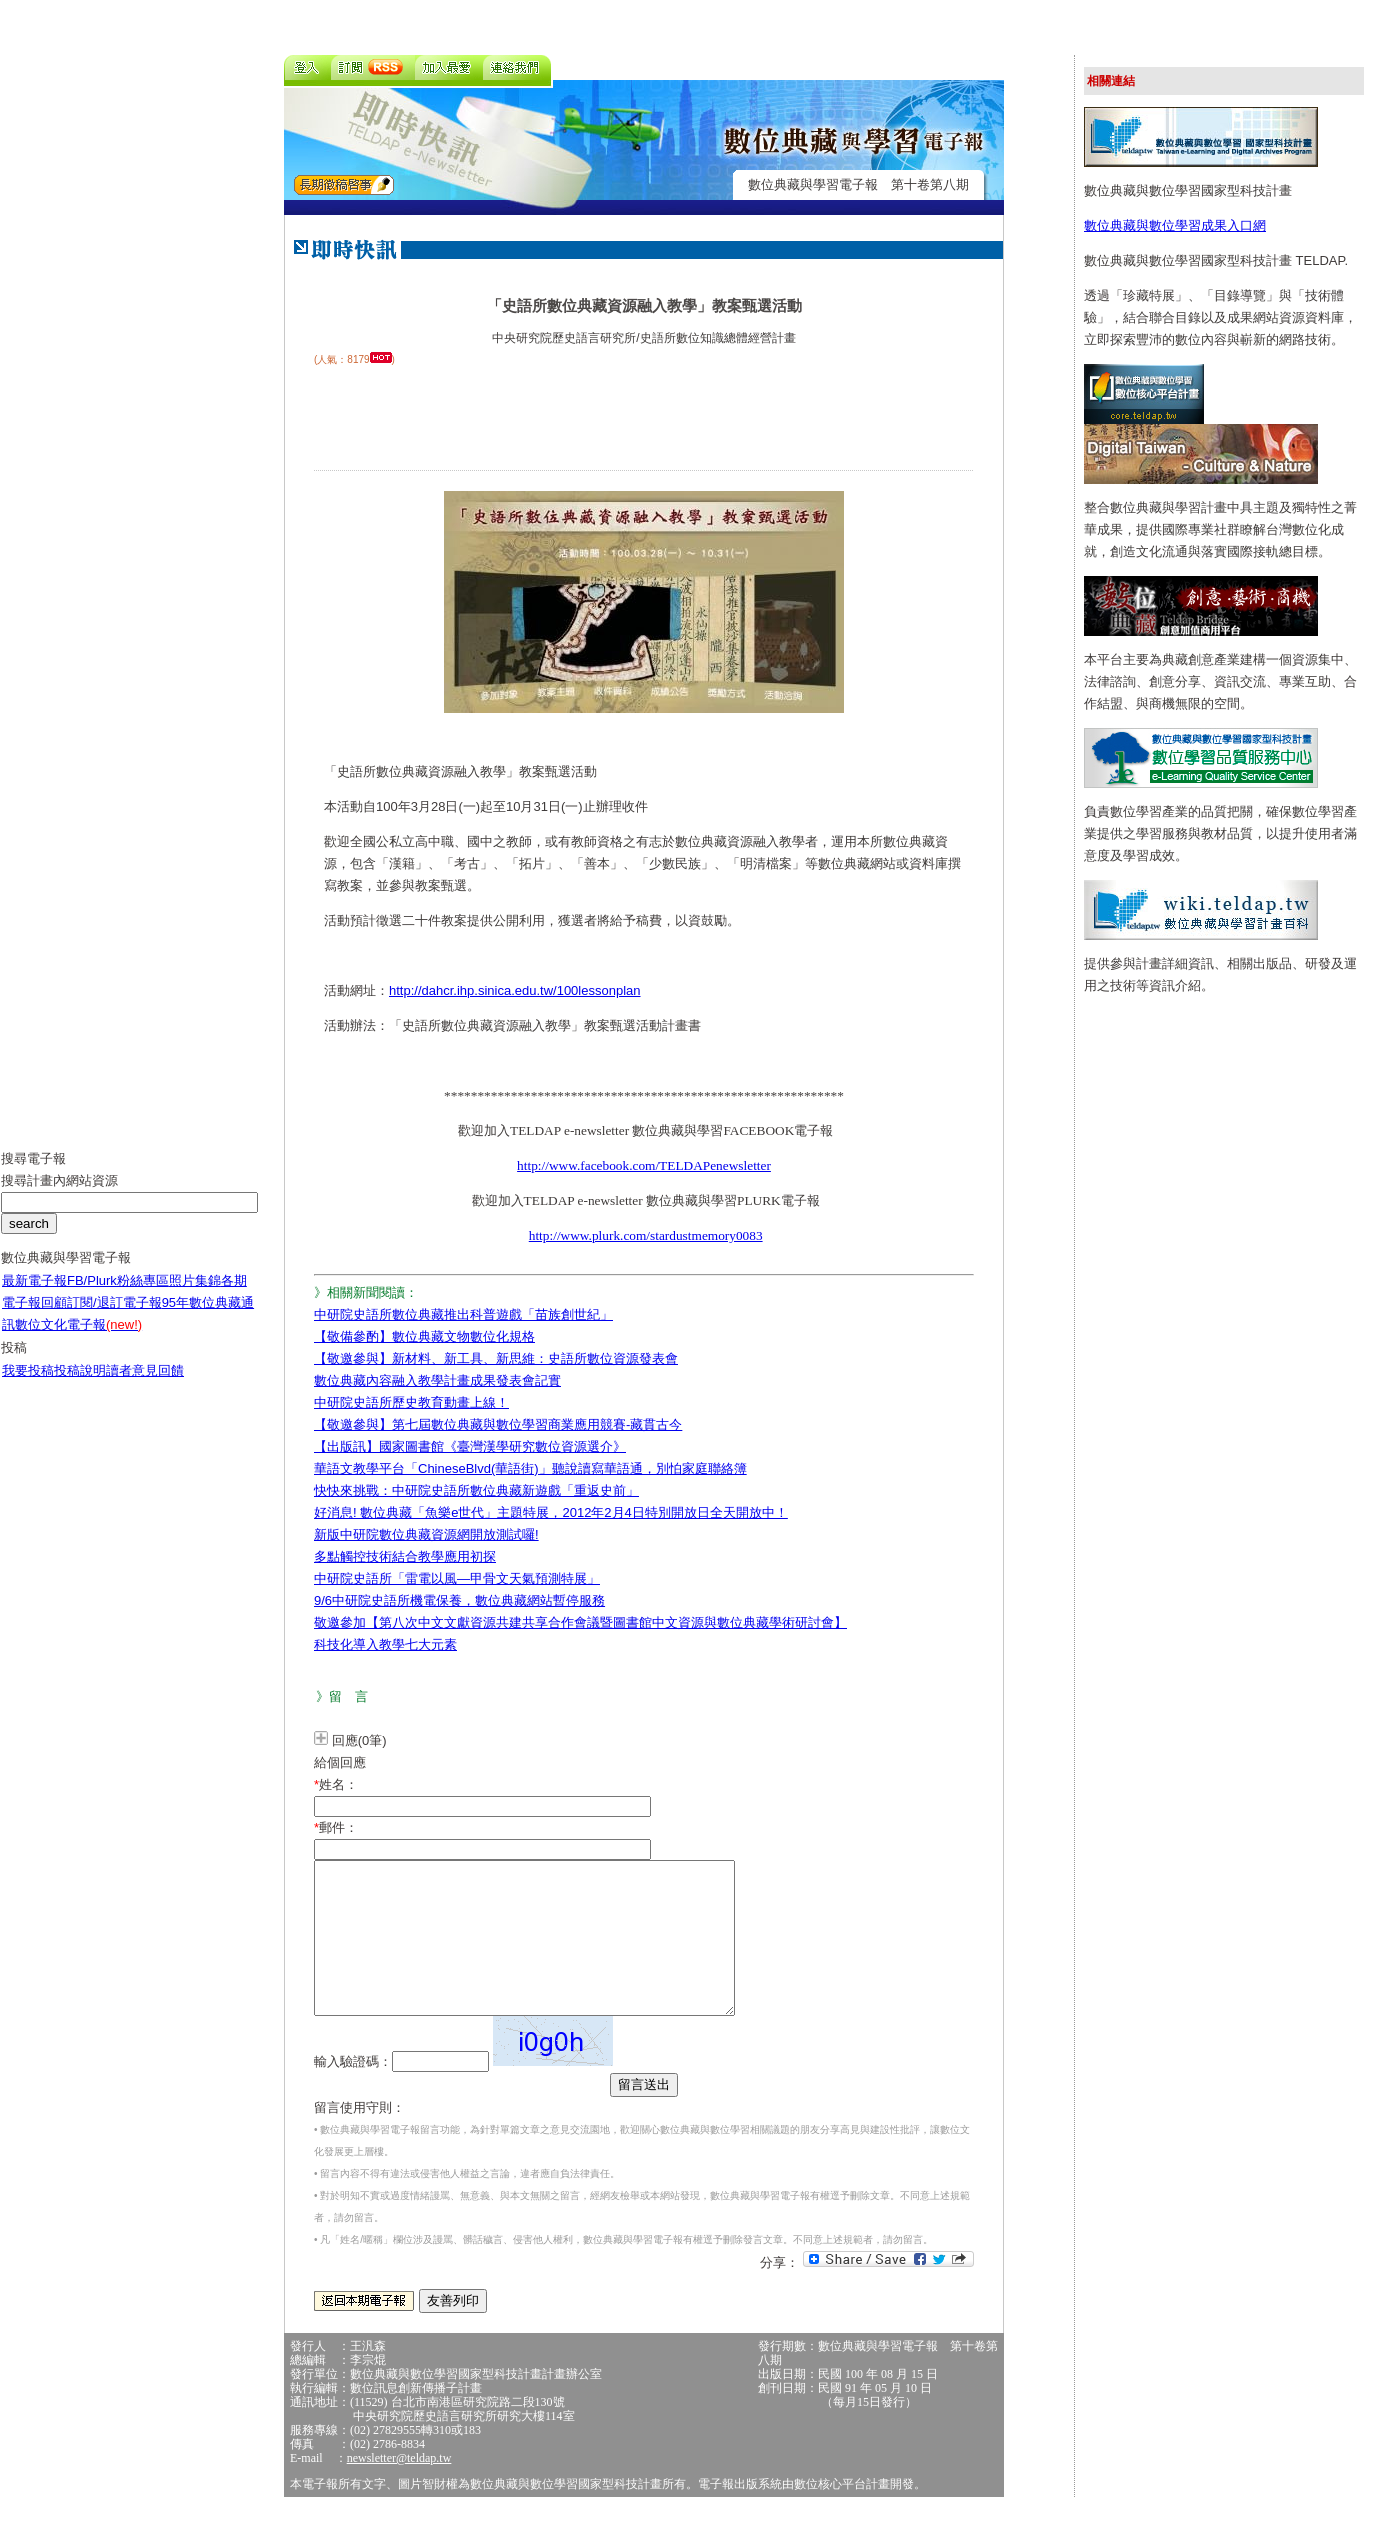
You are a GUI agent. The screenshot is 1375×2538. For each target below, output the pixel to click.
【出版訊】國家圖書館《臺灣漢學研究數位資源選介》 (470, 1446)
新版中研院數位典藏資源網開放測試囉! (426, 1534)
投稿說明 (80, 1385)
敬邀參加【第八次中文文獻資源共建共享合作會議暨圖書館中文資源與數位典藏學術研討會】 (580, 1622)
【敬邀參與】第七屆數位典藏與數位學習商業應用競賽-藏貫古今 (498, 1424)
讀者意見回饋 (145, 1385)
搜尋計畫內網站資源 (59, 1195)
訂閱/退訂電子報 (114, 1317)
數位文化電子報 (78, 1339)
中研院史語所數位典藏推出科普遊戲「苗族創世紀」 (463, 1314)
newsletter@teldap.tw (399, 2488)
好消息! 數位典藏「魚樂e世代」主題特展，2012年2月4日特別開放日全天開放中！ (551, 1512)
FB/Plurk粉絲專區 (118, 1295)
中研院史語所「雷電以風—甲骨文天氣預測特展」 (457, 1578)
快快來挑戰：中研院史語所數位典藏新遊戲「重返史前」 (476, 1490)
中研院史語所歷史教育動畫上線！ (411, 1402)
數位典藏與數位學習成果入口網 (1175, 225)
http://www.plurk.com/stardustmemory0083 (646, 1235)
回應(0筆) (359, 1740)
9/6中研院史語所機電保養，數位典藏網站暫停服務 (459, 1600)
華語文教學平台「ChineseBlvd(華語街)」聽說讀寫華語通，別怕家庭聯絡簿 (530, 1468)
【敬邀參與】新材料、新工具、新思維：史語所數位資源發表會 (496, 1358)
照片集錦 (195, 1295)
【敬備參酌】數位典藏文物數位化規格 (424, 1336)
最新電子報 (34, 1295)
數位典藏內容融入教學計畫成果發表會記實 (437, 1380)
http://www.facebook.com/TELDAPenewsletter (644, 1165)
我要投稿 (28, 1385)
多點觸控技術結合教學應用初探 (405, 1556)
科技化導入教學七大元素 (385, 1644)
